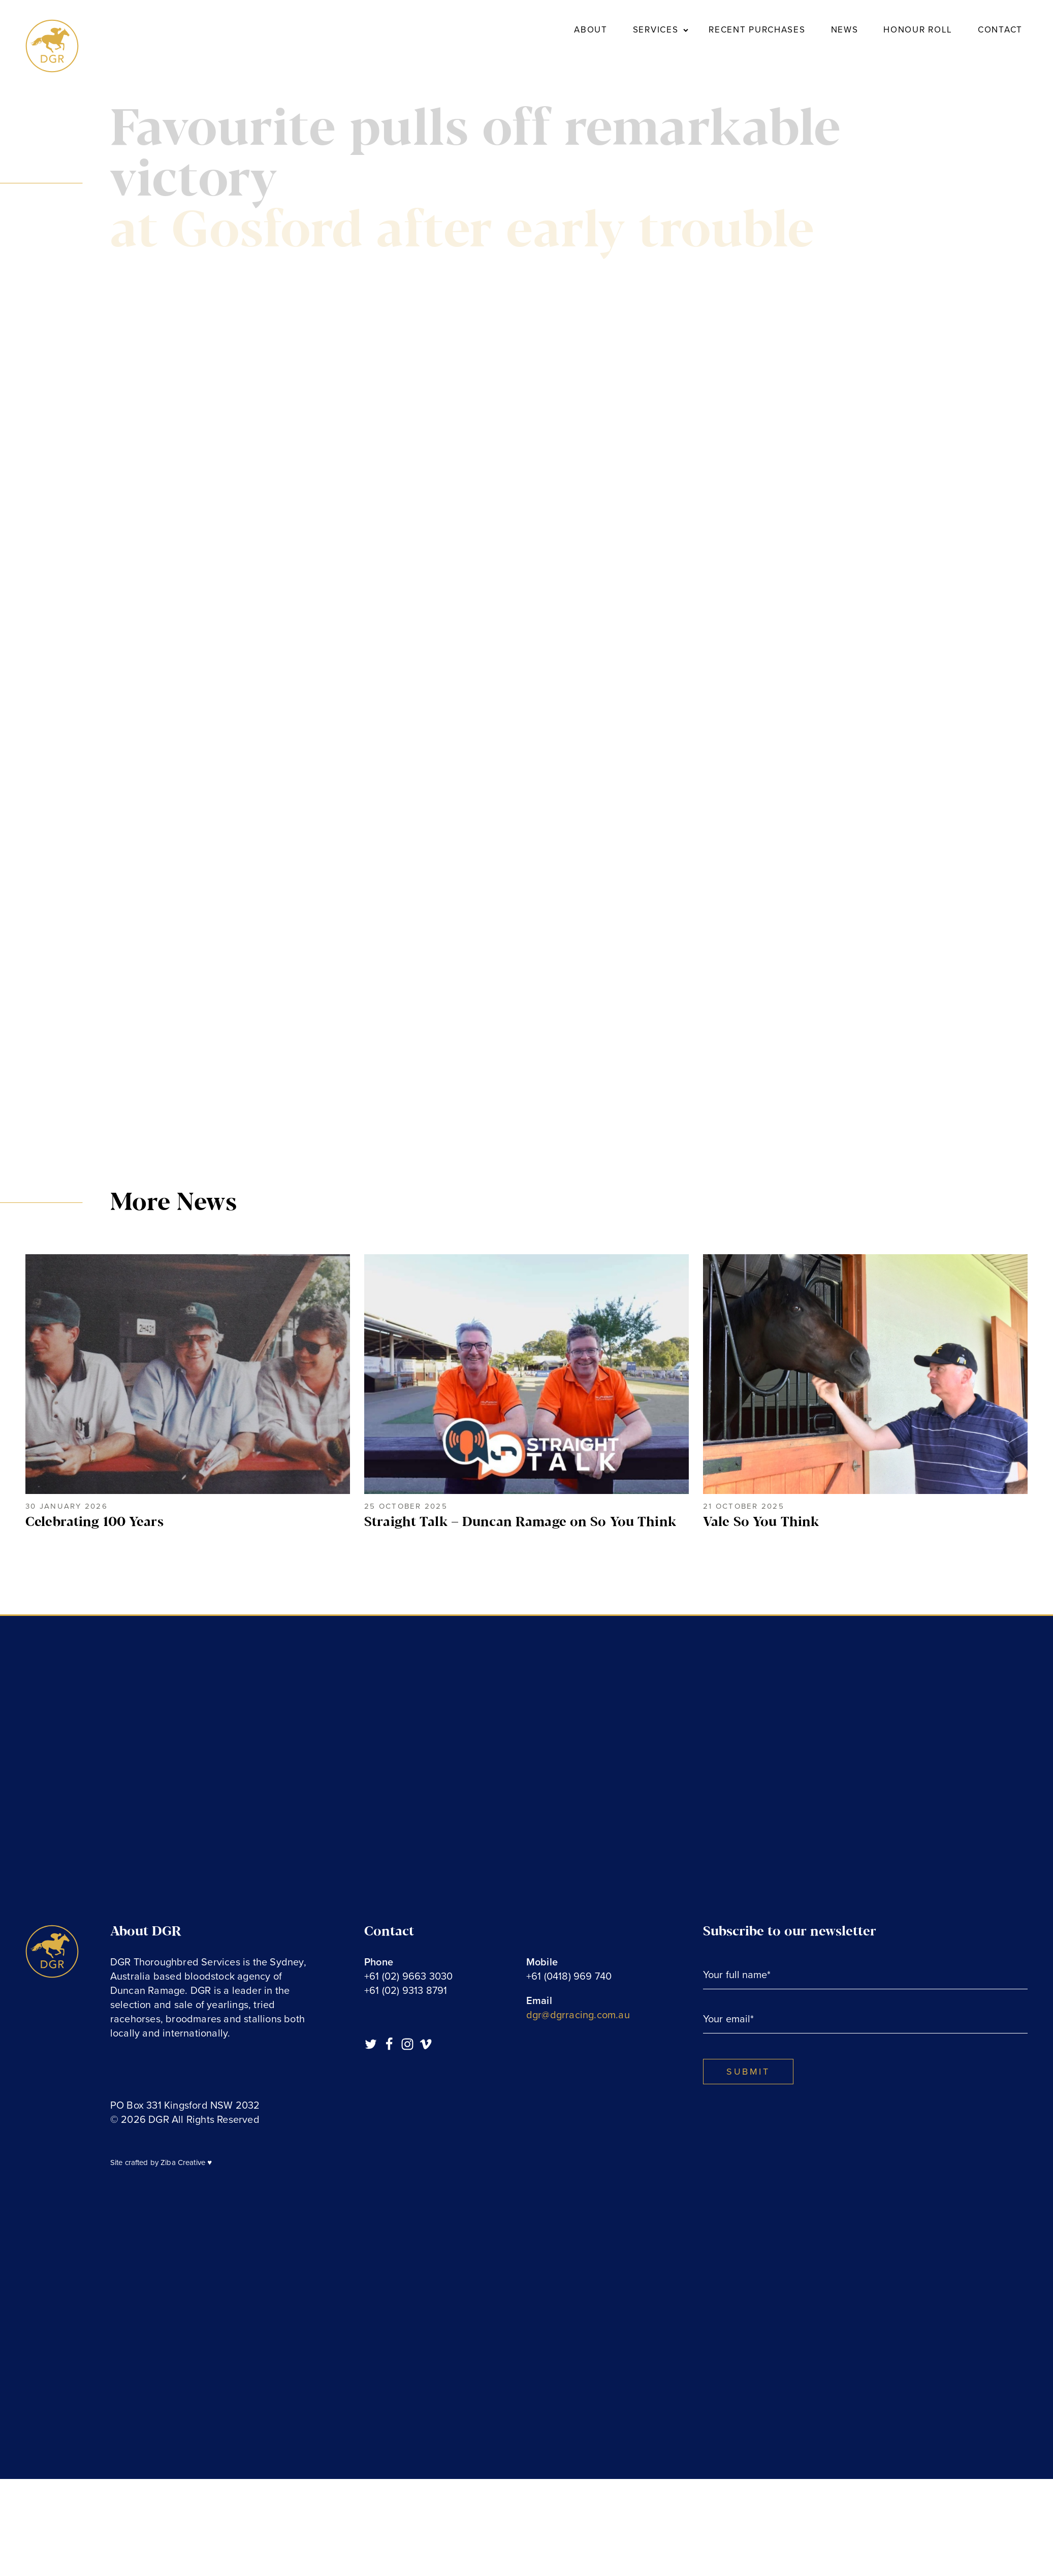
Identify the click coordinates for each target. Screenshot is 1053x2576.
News (844, 29)
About (591, 29)
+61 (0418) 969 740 (569, 1976)
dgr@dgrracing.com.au (578, 2015)
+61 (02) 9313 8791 (406, 1991)
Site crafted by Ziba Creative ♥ (161, 2162)
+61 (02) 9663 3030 (408, 1976)
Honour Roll (917, 29)
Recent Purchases (757, 29)
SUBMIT (748, 2071)
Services (656, 29)
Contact (1000, 29)
